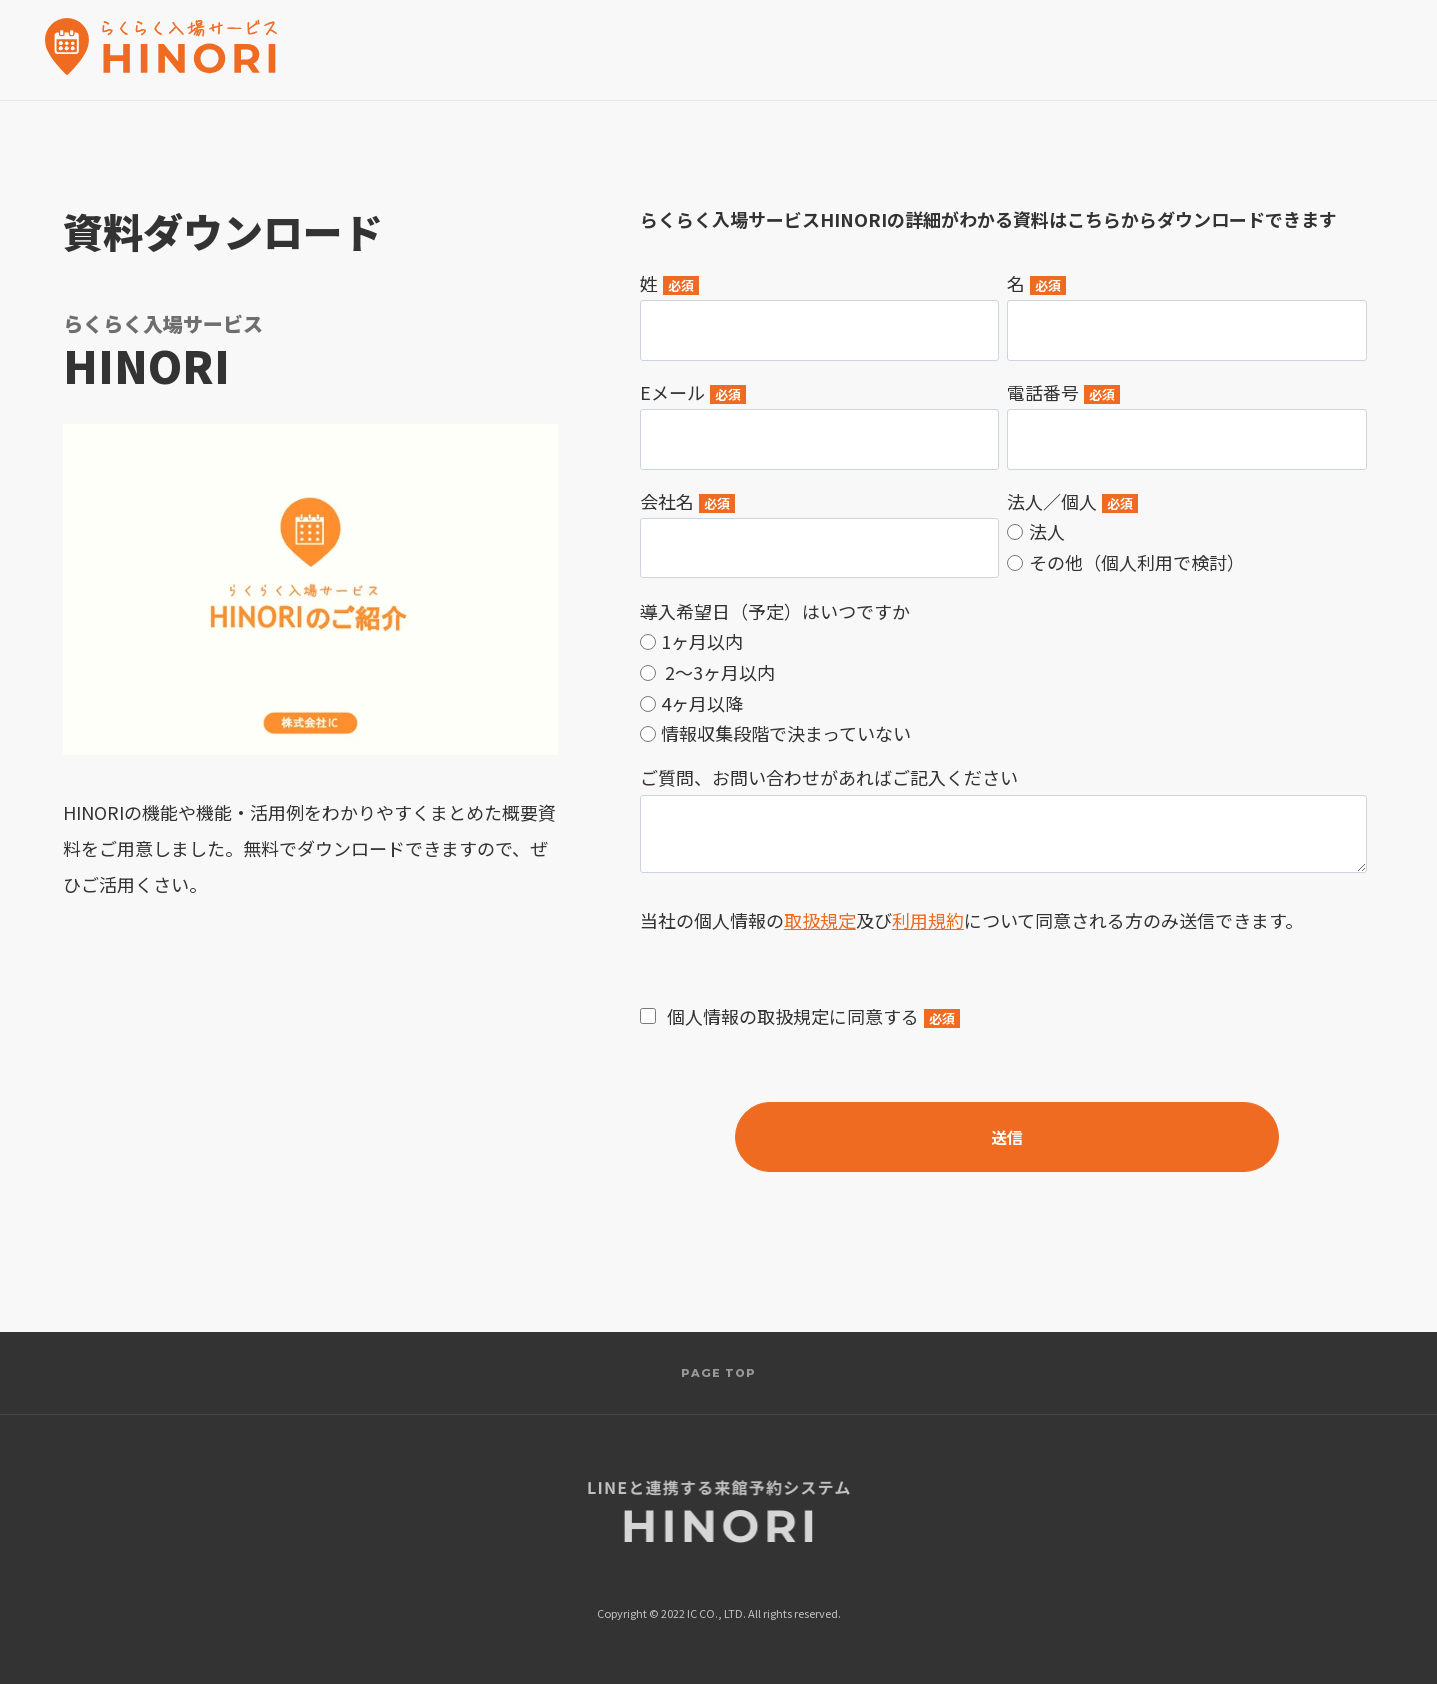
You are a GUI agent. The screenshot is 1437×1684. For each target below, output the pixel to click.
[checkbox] (1186, 546)
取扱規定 (820, 920)
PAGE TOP (719, 1373)
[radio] (1186, 531)
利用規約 (928, 920)
